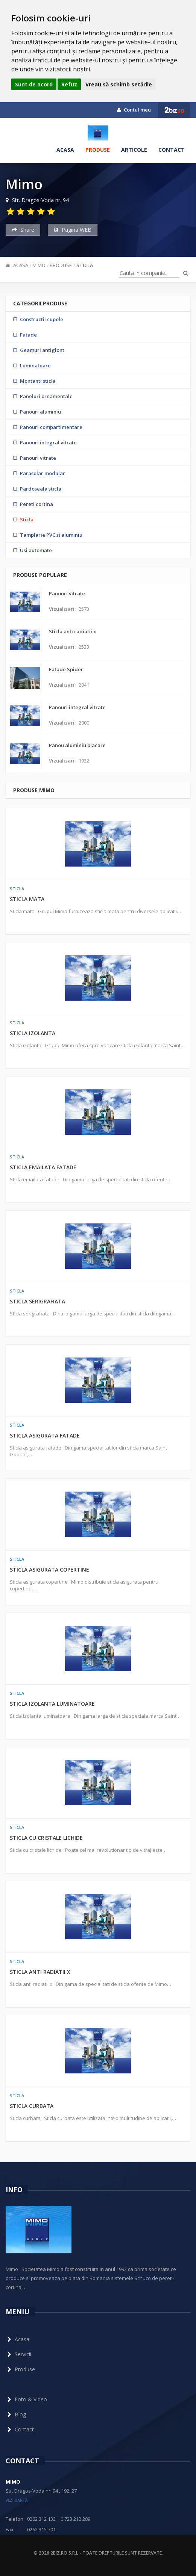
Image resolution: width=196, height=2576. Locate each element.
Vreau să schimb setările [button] (118, 84)
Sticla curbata (31, 2105)
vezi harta (17, 2500)
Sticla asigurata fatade (45, 1435)
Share (23, 229)
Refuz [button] (69, 84)
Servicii (18, 2354)
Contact (171, 149)
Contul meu (134, 109)
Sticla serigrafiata (37, 1301)
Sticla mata (27, 899)
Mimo (39, 265)
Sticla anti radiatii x (40, 1971)
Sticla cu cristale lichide (46, 1837)
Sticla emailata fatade (43, 1167)
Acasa (65, 149)
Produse (97, 149)
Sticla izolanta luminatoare (52, 1703)
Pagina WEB (72, 229)
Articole (134, 149)
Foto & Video (26, 2399)
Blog (16, 2414)
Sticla (84, 265)
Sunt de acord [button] (34, 84)
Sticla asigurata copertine (49, 1569)
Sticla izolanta (32, 1033)
